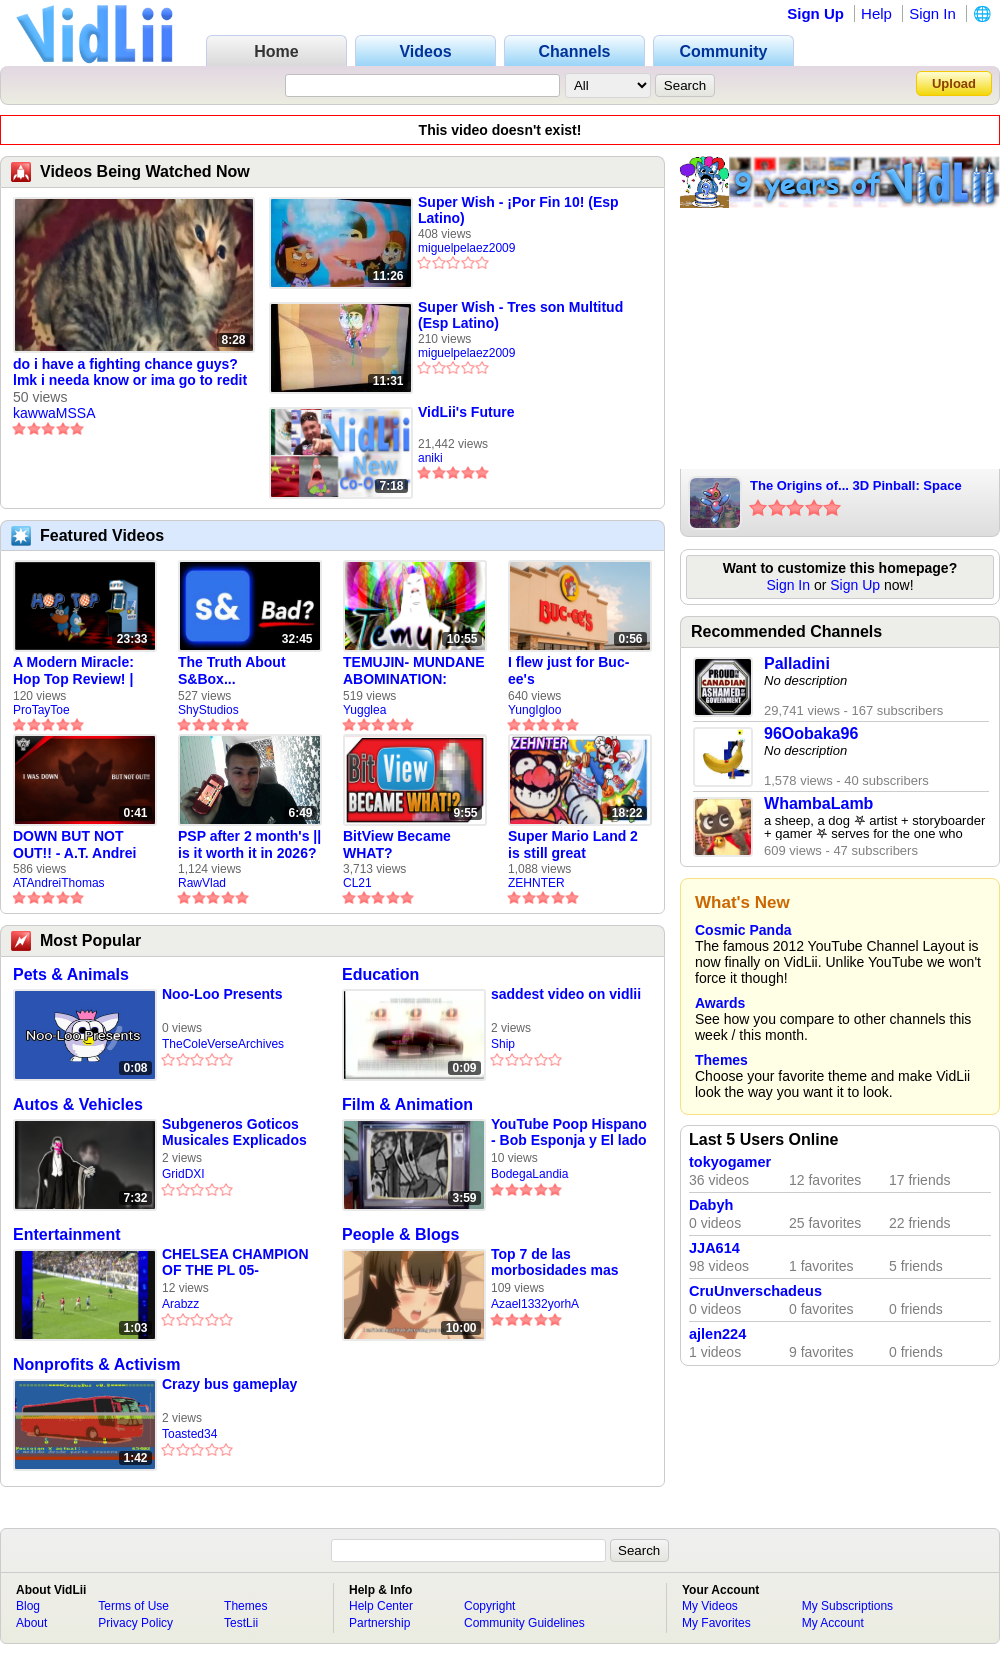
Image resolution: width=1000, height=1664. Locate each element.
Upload (954, 83)
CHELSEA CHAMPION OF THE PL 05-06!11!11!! (235, 1262)
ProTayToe (41, 710)
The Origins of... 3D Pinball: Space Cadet (856, 487)
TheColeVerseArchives (223, 1044)
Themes (721, 1060)
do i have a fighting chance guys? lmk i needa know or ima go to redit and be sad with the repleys (130, 373)
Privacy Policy (135, 1623)
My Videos (710, 1606)
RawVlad (202, 883)
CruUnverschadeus (755, 1291)
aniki (430, 458)
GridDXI (183, 1174)
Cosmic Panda (743, 930)
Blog (28, 1606)
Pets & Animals (71, 974)
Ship (503, 1044)
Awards (720, 1003)
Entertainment (67, 1234)
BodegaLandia (529, 1174)
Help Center (381, 1606)
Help (876, 13)
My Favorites (716, 1623)
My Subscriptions (847, 1606)
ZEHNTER (536, 883)
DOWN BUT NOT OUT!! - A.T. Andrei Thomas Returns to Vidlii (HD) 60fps (77, 845)
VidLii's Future (466, 412)
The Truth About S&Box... (232, 670)
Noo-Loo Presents (222, 994)
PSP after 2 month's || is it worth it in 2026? (249, 844)
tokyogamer (730, 1162)
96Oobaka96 (811, 733)
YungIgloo (534, 710)
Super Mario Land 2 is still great (573, 844)
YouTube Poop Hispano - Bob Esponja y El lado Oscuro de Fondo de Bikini (569, 1132)
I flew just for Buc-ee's (568, 670)
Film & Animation (407, 1104)
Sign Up (815, 13)
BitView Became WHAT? (397, 844)
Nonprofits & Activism (96, 1364)
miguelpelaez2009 (466, 248)
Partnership (379, 1623)
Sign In (932, 13)
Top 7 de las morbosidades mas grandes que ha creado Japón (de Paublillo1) (567, 1262)
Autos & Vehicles (78, 1104)
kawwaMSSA (54, 413)
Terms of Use (133, 1606)
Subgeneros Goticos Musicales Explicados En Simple (234, 1132)
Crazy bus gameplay (229, 1384)
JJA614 (714, 1248)
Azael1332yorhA (535, 1304)
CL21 (357, 883)
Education (380, 974)
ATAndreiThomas (59, 883)
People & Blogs (400, 1234)
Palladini (797, 663)
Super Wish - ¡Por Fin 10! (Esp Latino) (518, 210)
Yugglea (364, 710)
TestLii (241, 1623)
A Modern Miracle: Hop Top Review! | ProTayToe (73, 671)
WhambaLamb (818, 803)
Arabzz (180, 1304)
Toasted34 (189, 1434)
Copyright (489, 1606)
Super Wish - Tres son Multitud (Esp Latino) (520, 315)
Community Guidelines (524, 1623)
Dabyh (711, 1205)
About (31, 1623)
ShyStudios (208, 710)
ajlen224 (717, 1334)
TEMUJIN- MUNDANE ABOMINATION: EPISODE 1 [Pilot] (414, 671)
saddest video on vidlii (566, 994)
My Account (833, 1623)
